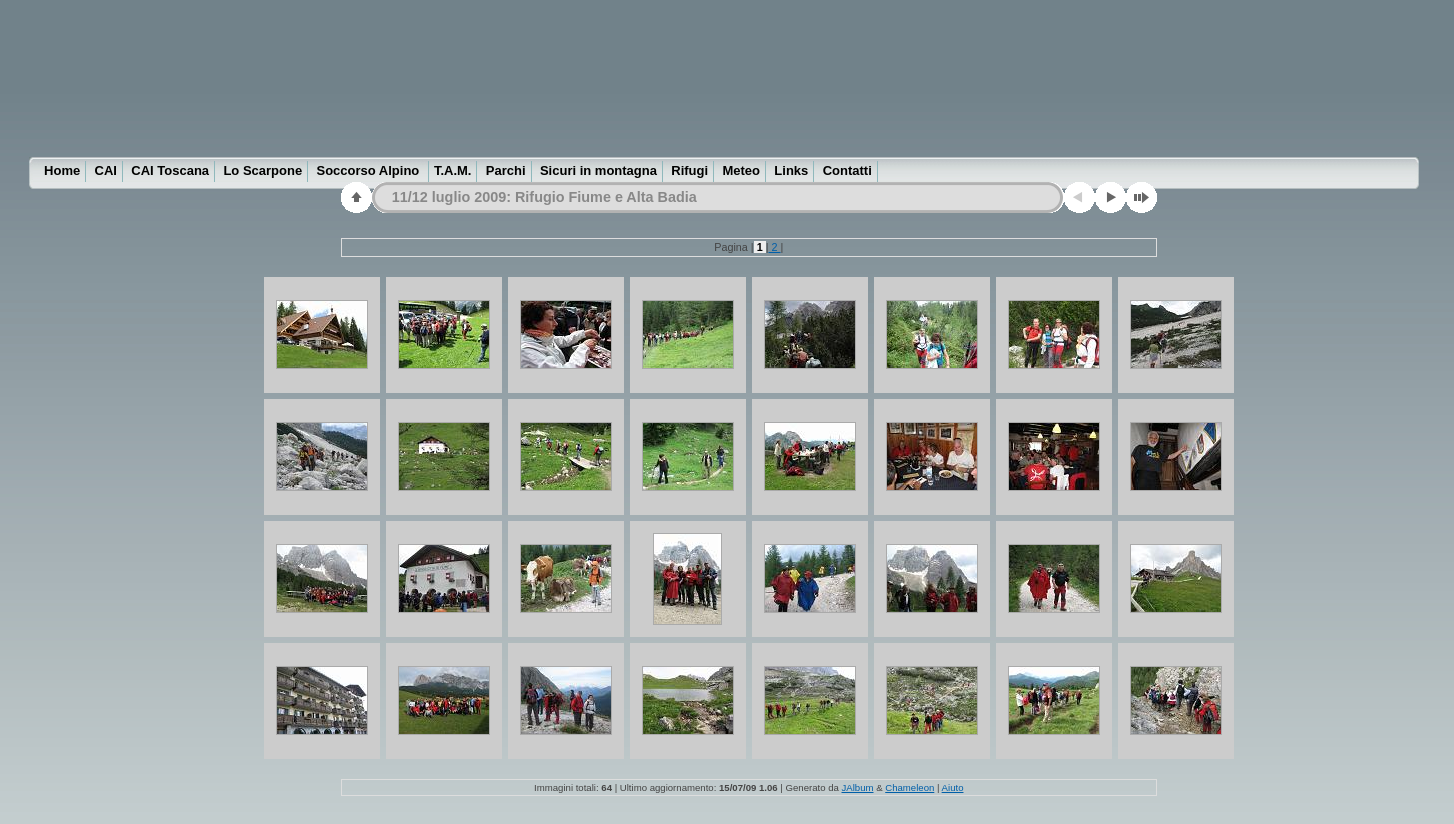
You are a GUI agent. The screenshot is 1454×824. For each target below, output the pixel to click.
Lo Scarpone (262, 170)
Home (62, 170)
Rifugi (689, 170)
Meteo (741, 170)
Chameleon (909, 787)
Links (791, 170)
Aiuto (953, 787)
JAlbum (858, 787)
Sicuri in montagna (598, 170)
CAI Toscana (170, 170)
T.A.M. (453, 170)
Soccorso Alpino (370, 170)
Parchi (506, 170)
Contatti (847, 170)
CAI (106, 170)
